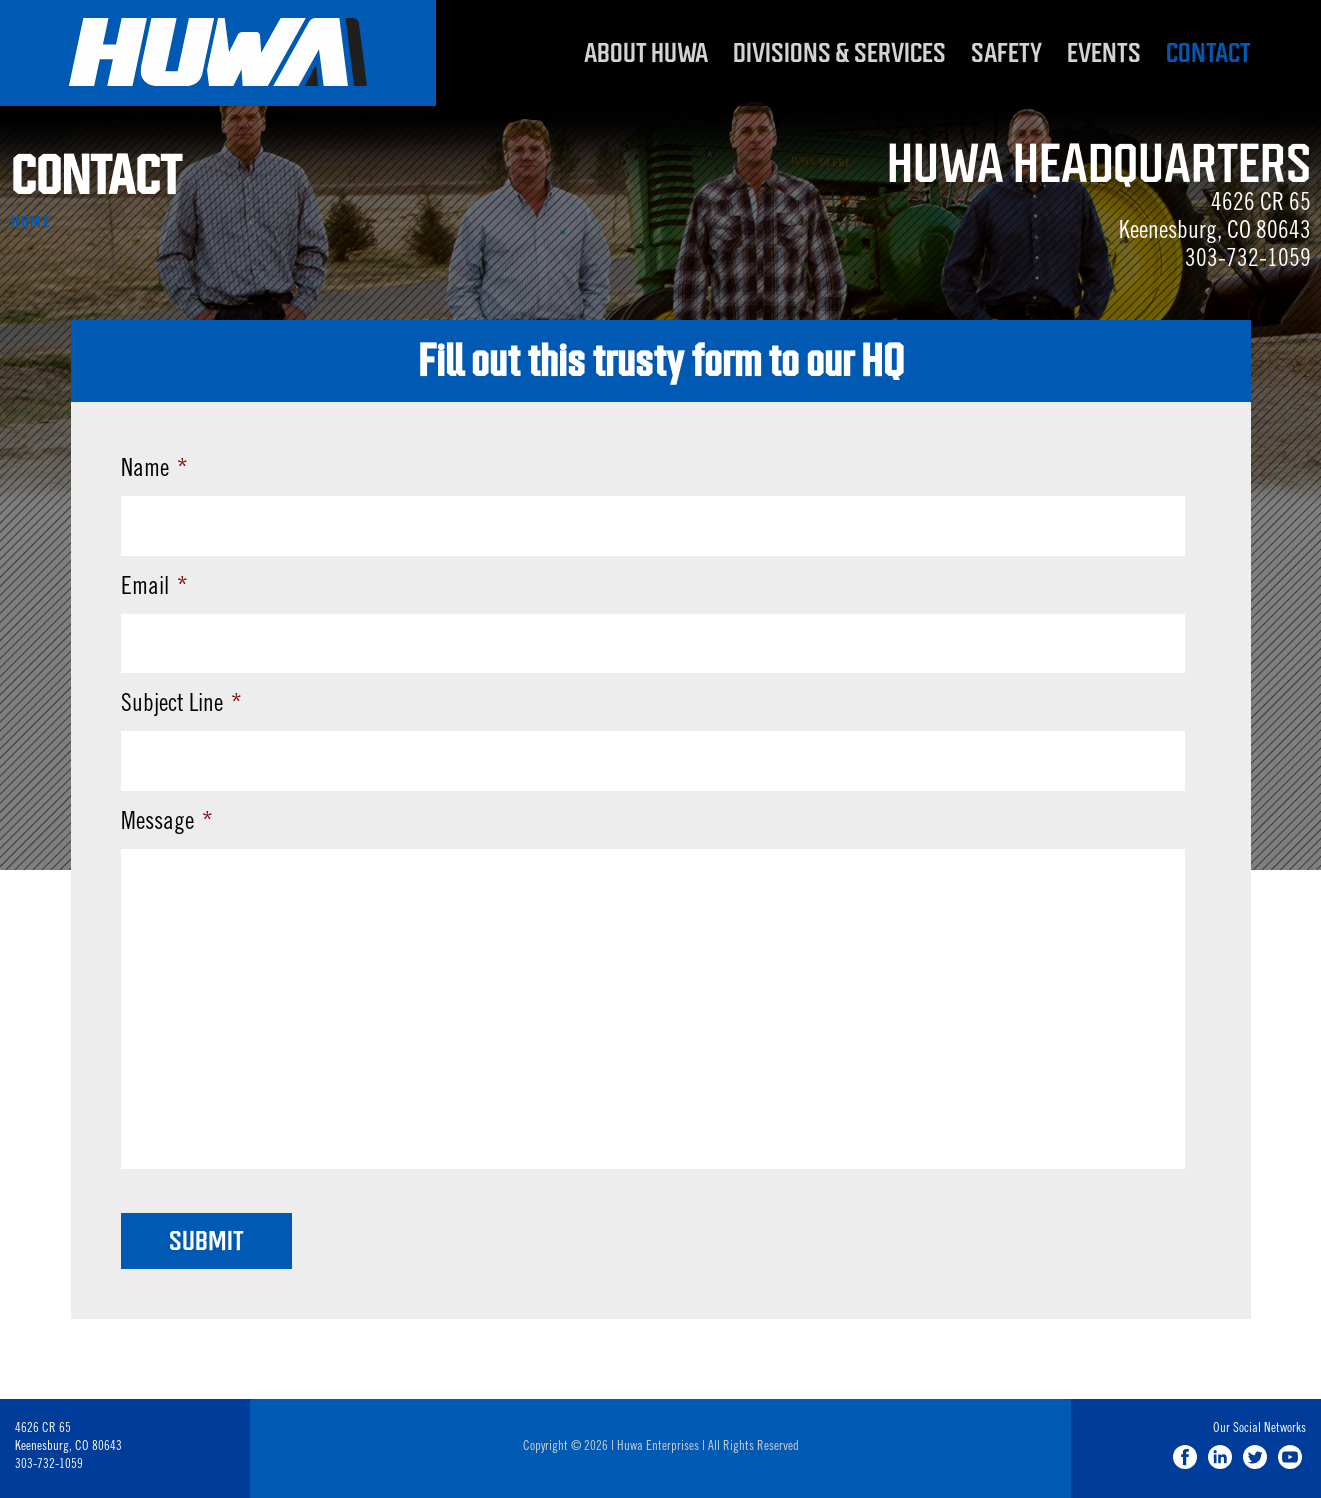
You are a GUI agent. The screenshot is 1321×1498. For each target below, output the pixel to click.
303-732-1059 (1248, 261)
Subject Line (181, 706)
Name (154, 471)
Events (1104, 53)
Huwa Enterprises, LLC (218, 53)
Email (154, 589)
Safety (1006, 53)
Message (167, 824)
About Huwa (646, 53)
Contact (1208, 53)
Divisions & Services (839, 53)
